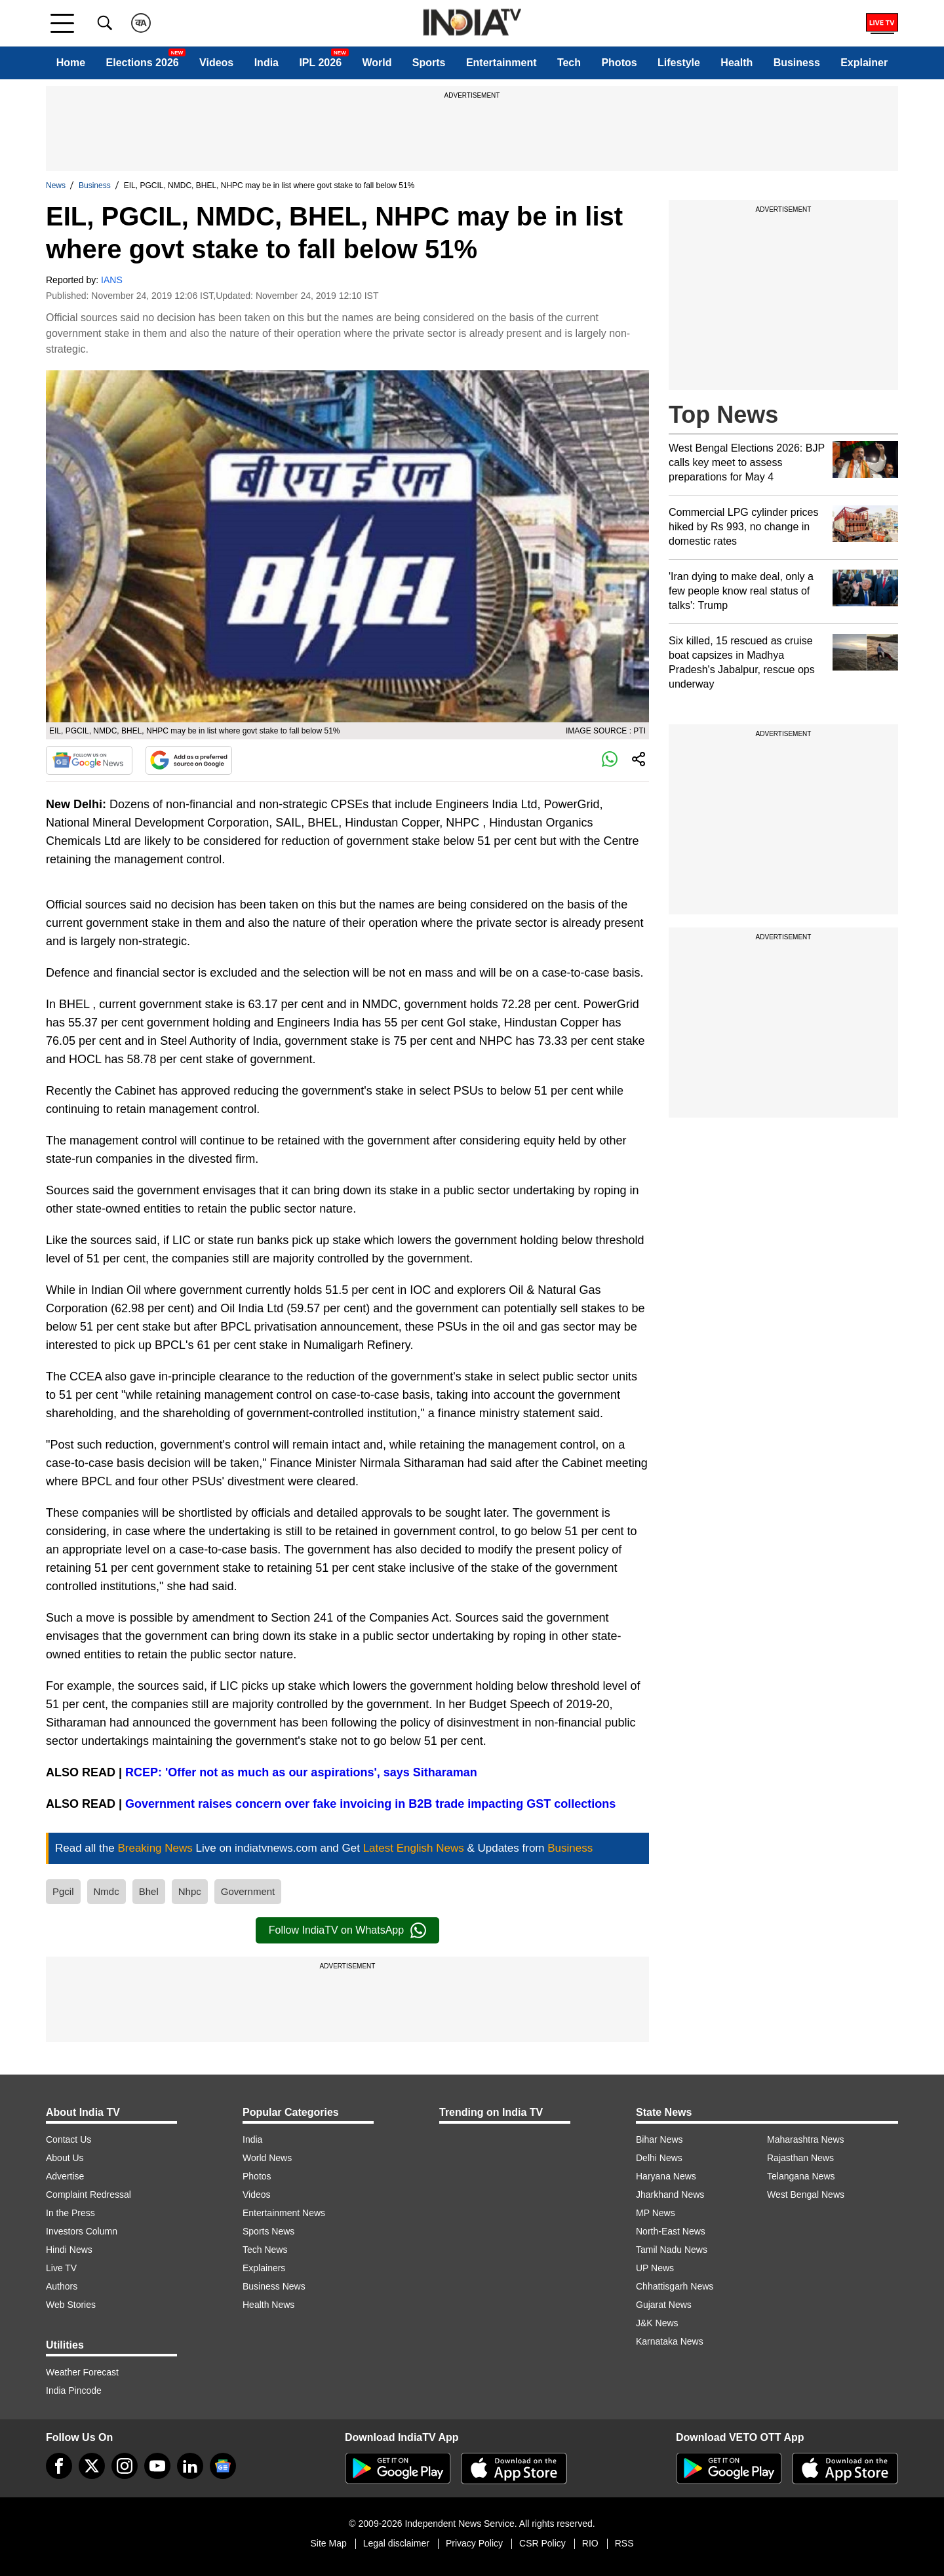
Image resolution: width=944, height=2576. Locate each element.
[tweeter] (92, 2466)
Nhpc (189, 1891)
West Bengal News (805, 2194)
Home (70, 62)
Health (736, 62)
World (376, 62)
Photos (619, 62)
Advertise (65, 2176)
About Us (65, 2158)
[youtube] (157, 2466)
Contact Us (68, 2139)
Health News (268, 2304)
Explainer (864, 62)
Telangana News (801, 2176)
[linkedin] (190, 2466)
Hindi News (69, 2249)
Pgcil (63, 1891)
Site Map (328, 2543)
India (266, 62)
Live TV (61, 2268)
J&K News (657, 2323)
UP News (655, 2268)
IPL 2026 (320, 62)
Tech (569, 62)
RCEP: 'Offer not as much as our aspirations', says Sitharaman (299, 1772)
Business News (274, 2286)
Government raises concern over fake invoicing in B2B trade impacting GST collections (370, 1803)
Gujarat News (664, 2304)
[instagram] (124, 2466)
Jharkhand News (670, 2194)
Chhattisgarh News (674, 2286)
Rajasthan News (800, 2158)
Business (797, 62)
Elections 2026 (142, 62)
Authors (61, 2286)
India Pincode (74, 2390)
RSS (624, 2543)
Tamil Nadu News (671, 2249)
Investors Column (81, 2231)
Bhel (149, 1891)
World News (267, 2158)
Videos (216, 62)
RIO (590, 2543)
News (56, 185)
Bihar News (659, 2139)
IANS (112, 280)
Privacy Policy (474, 2543)
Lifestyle (679, 62)
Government (248, 1891)
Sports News (268, 2231)
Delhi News (659, 2158)
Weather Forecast (82, 2372)
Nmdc (106, 1891)
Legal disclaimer (396, 2543)
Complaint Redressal (88, 2194)
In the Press (70, 2213)
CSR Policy (542, 2543)
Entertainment (501, 62)
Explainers (264, 2268)
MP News (655, 2213)
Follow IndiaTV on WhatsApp (347, 1930)
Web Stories (71, 2304)
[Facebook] (59, 2466)
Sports (429, 62)
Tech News (265, 2249)
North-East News (670, 2231)
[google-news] (223, 2466)
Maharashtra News (805, 2139)
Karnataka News (669, 2341)
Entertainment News (284, 2213)
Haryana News (666, 2176)
